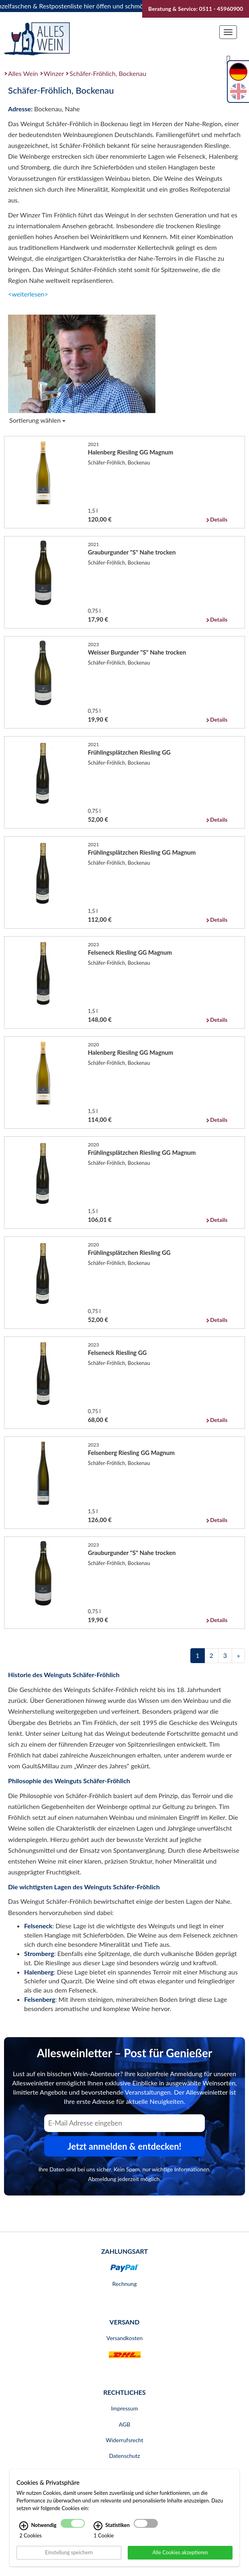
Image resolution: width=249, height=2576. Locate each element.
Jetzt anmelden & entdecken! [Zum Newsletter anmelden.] (124, 2146)
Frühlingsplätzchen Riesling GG (129, 752)
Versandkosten (124, 2338)
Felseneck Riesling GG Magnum (130, 952)
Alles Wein (23, 73)
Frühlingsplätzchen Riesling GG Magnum (142, 852)
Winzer (54, 73)
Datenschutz (124, 2455)
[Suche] (228, 59)
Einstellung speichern (69, 2559)
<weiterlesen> (28, 294)
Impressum (124, 2408)
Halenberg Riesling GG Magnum (130, 452)
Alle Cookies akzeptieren (180, 2559)
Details (218, 519)
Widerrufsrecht (124, 2440)
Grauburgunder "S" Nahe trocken (132, 552)
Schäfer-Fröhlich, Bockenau (107, 73)
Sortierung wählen (37, 420)
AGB (125, 2424)
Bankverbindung (124, 2471)
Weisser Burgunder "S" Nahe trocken (137, 652)
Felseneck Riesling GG (117, 1352)
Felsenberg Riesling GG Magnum (131, 1452)
